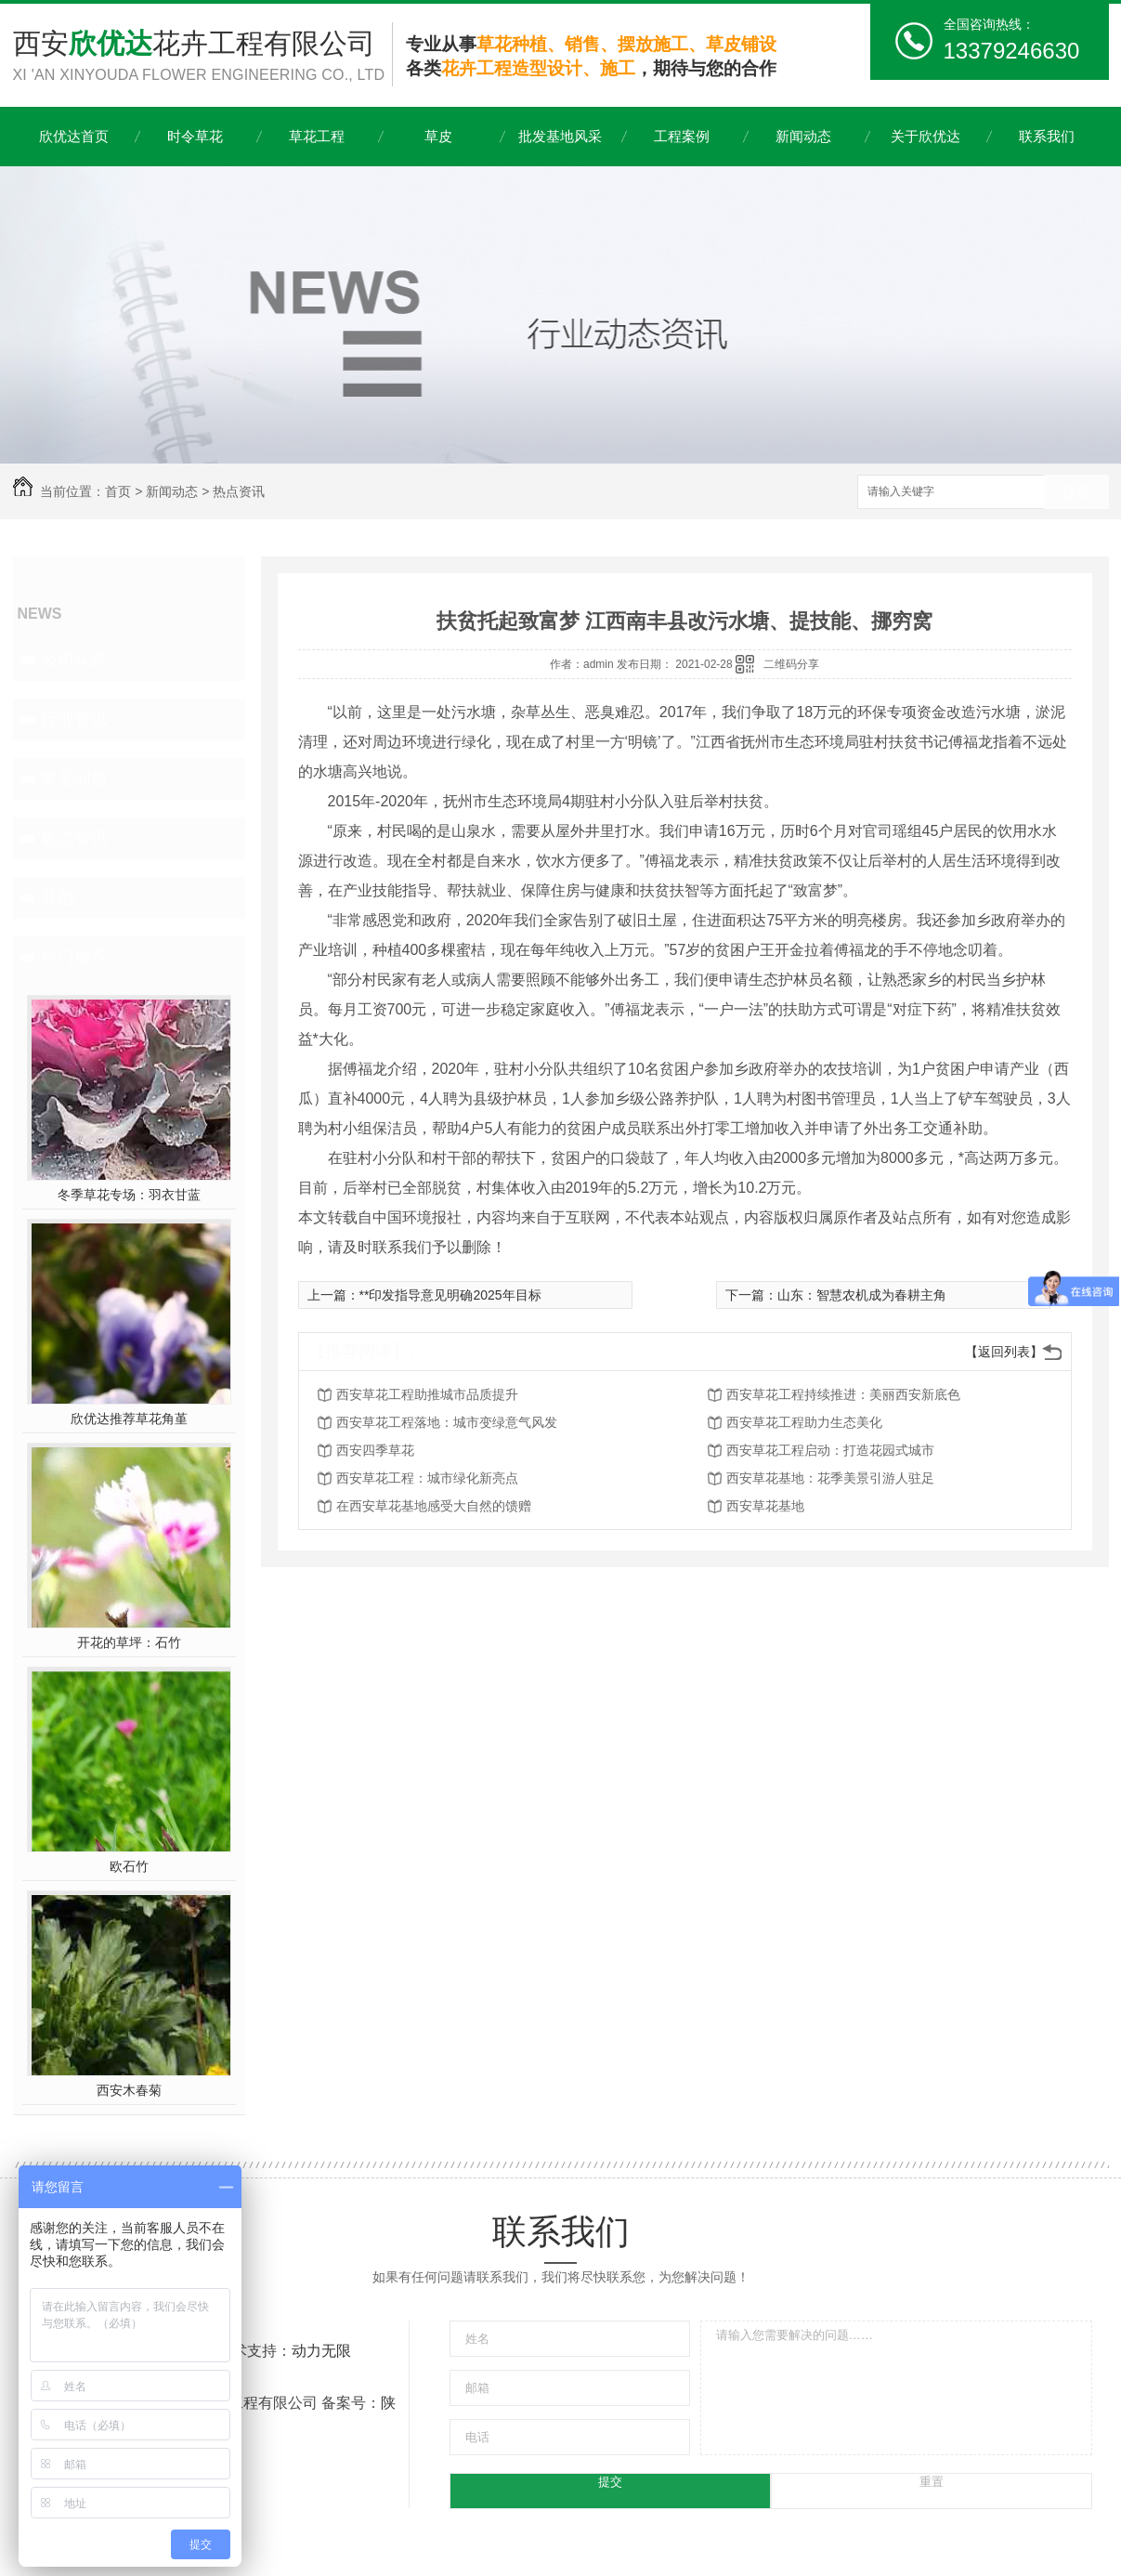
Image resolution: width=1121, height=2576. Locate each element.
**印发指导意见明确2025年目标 (450, 1295)
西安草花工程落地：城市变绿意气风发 (446, 1422)
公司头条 (74, 659)
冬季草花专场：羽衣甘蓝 (129, 1194)
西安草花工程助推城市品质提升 (427, 1394)
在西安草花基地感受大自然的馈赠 (433, 1505)
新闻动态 (803, 136)
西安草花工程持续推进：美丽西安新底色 (843, 1394)
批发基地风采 (560, 136)
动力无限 (321, 2351)
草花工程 (317, 136)
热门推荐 (74, 957)
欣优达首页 (74, 136)
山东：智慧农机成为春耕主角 (861, 1295)
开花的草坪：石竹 (129, 1642)
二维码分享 (791, 664)
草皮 (438, 136)
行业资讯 (74, 719)
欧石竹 (129, 1866)
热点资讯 (239, 491)
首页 (118, 491)
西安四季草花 (375, 1450)
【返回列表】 (1004, 1351)
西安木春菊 (129, 2090)
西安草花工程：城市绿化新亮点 (427, 1478)
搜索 (1076, 493)
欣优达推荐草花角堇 (129, 1418)
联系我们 (1047, 136)
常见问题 (74, 778)
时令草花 (195, 136)
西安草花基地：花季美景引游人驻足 (830, 1478)
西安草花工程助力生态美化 (804, 1422)
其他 (57, 897)
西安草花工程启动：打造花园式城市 (830, 1450)
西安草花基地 (765, 1505)
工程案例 (682, 136)
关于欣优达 (925, 136)
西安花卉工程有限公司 (202, 57)
